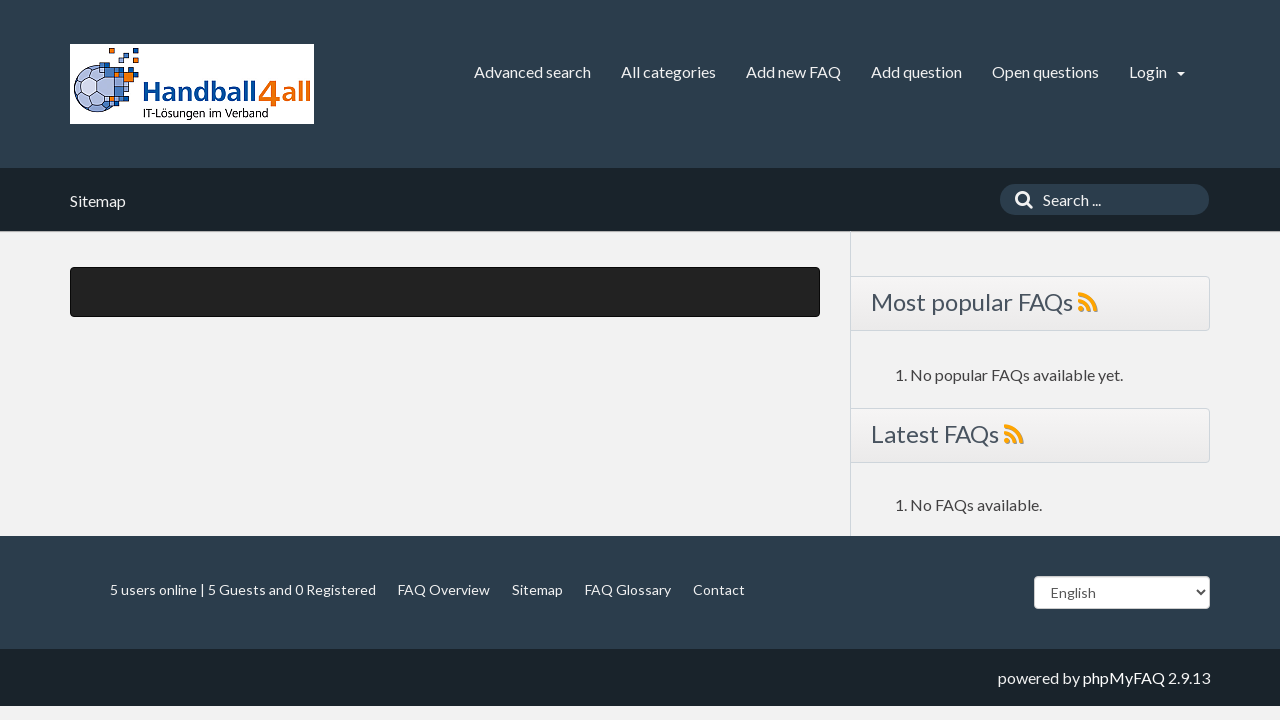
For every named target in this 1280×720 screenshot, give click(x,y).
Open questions (1045, 71)
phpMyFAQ (1124, 677)
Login (1157, 71)
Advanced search (532, 71)
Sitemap (537, 589)
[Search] (1019, 199)
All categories (668, 71)
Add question (916, 71)
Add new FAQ (793, 71)
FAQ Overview (444, 589)
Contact (719, 589)
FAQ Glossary (628, 589)
